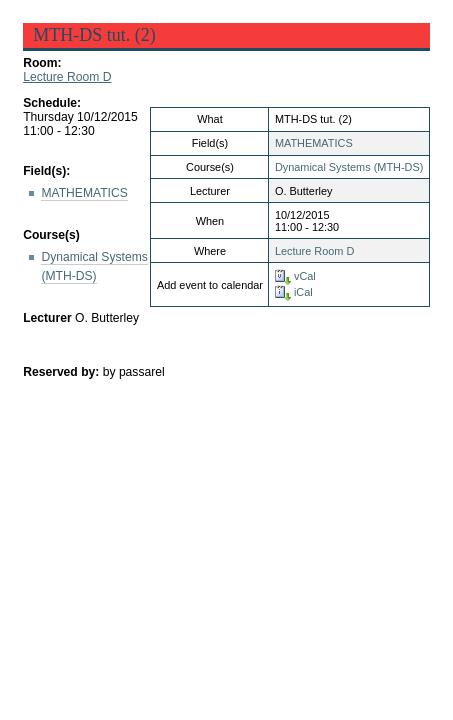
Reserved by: (63, 372)
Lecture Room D (67, 77)
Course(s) (51, 235)
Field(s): (46, 171)
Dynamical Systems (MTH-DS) (349, 167)
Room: (42, 63)
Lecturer (47, 318)
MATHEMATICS (314, 143)
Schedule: (52, 103)
